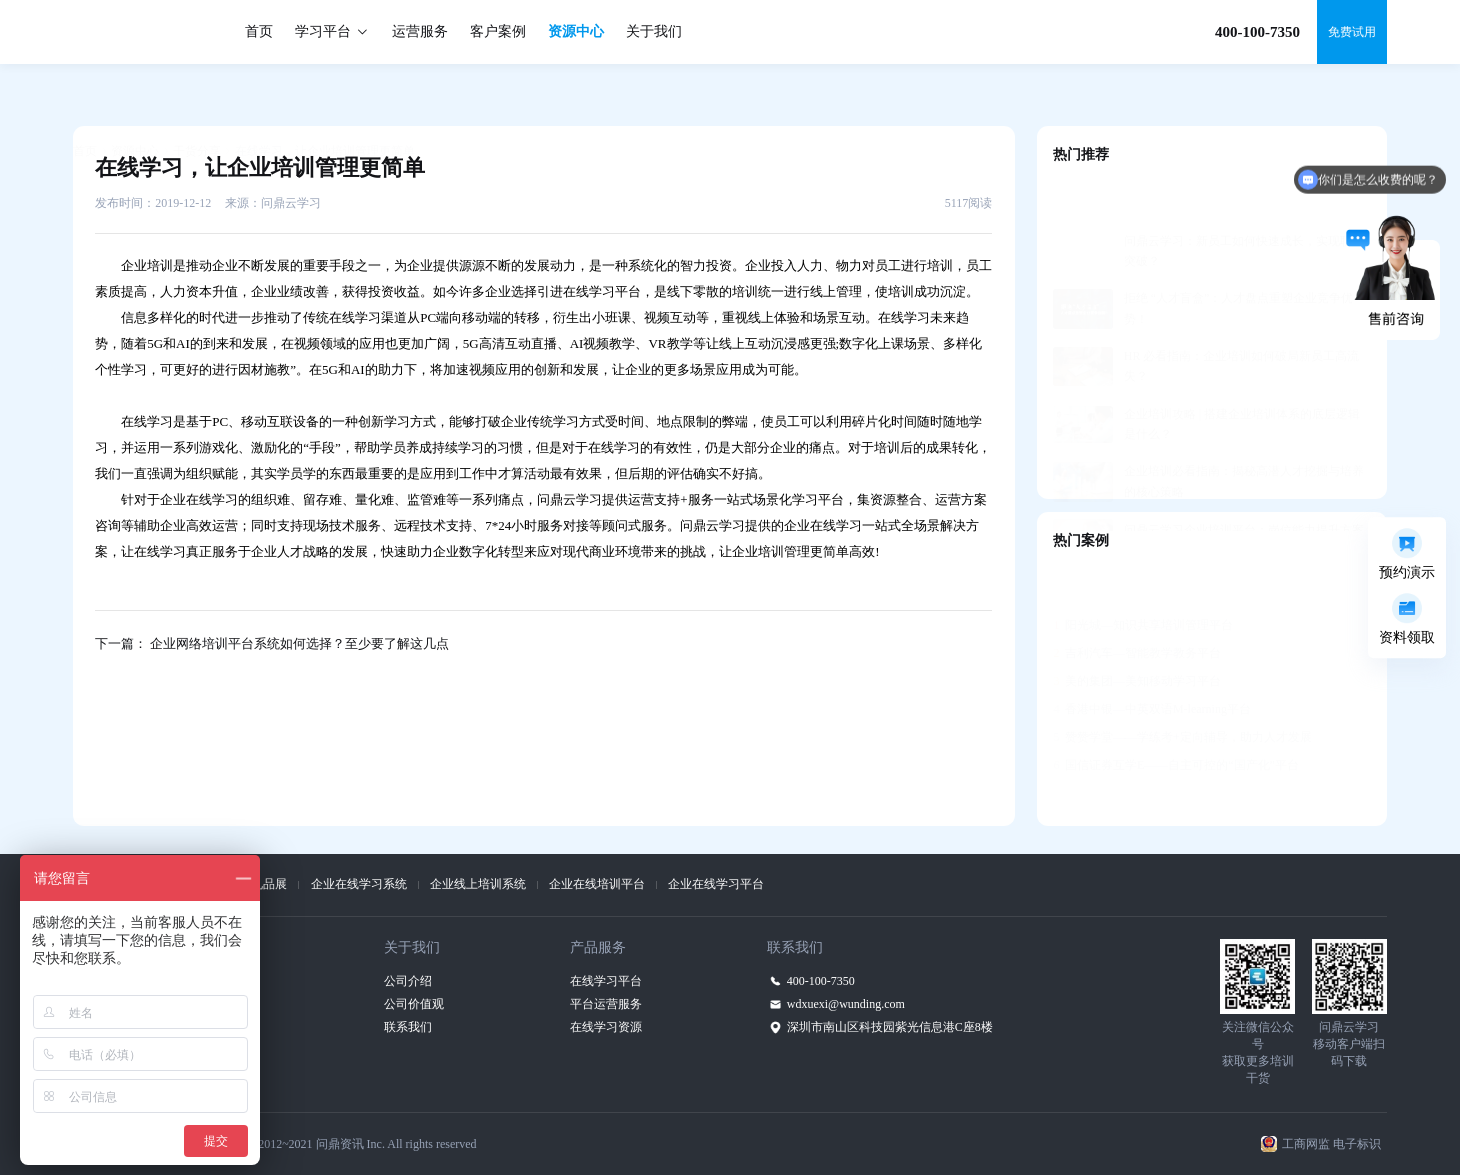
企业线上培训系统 (478, 884)
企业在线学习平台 (716, 884)
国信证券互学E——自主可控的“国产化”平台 (1176, 716)
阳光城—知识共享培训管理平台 (1143, 576)
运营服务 (420, 31)
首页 (259, 31)
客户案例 (498, 31)
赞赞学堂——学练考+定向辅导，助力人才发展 (1182, 688)
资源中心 (576, 31)
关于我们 (654, 31)
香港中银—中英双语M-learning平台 (1152, 660)
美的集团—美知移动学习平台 (1137, 632)
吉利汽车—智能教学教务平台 (1137, 604)
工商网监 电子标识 (1331, 1144)
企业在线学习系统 (359, 884)
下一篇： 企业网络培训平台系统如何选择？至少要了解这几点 (272, 643)
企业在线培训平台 (597, 884)
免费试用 (1352, 32)
